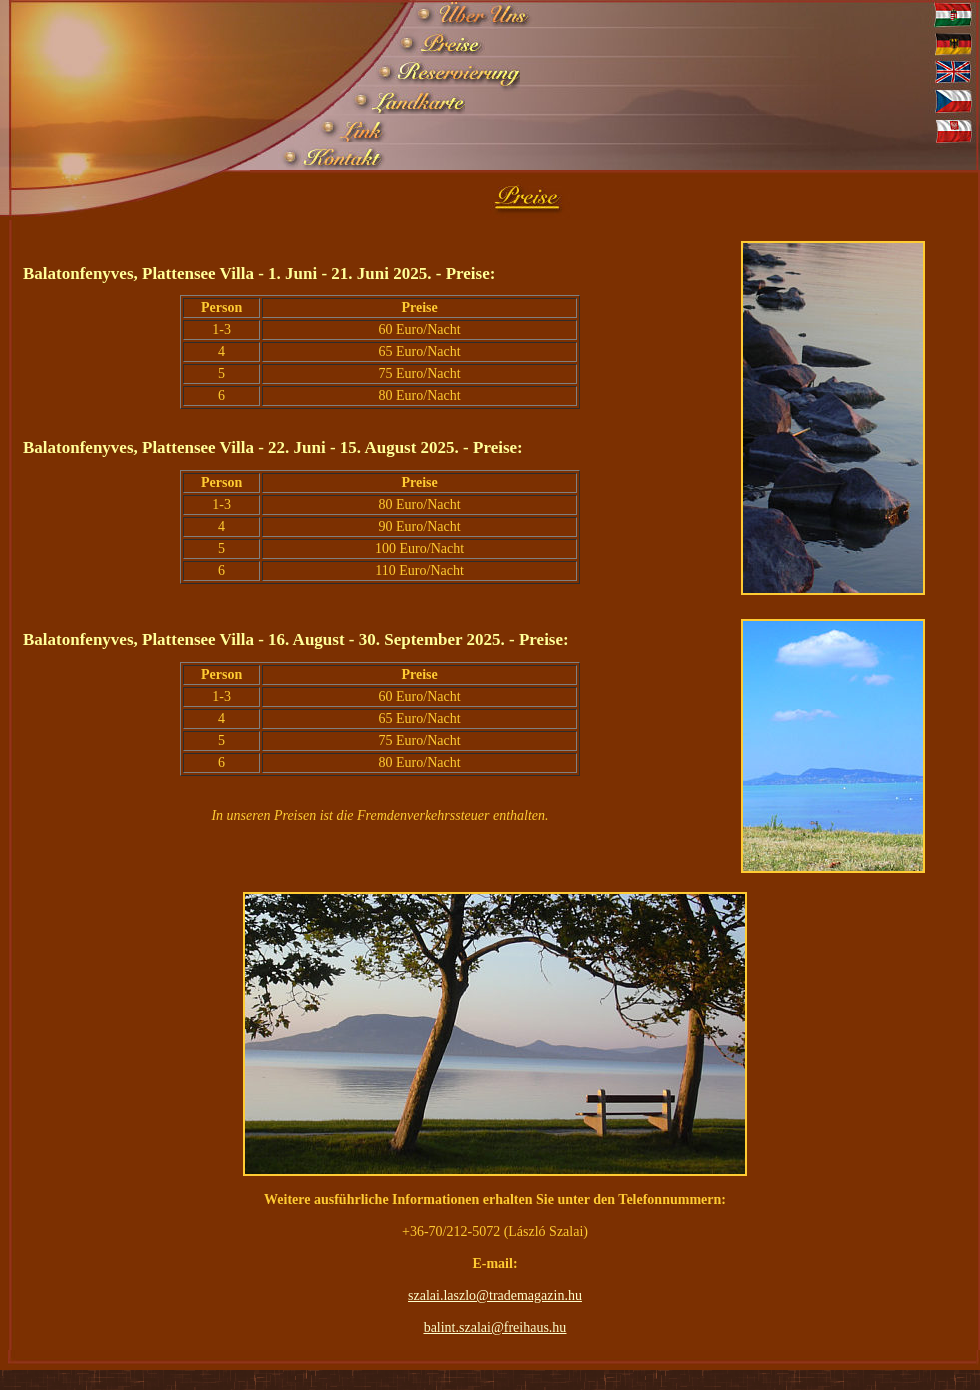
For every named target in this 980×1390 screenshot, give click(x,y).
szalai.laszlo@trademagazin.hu (495, 1295)
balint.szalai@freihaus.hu (495, 1327)
